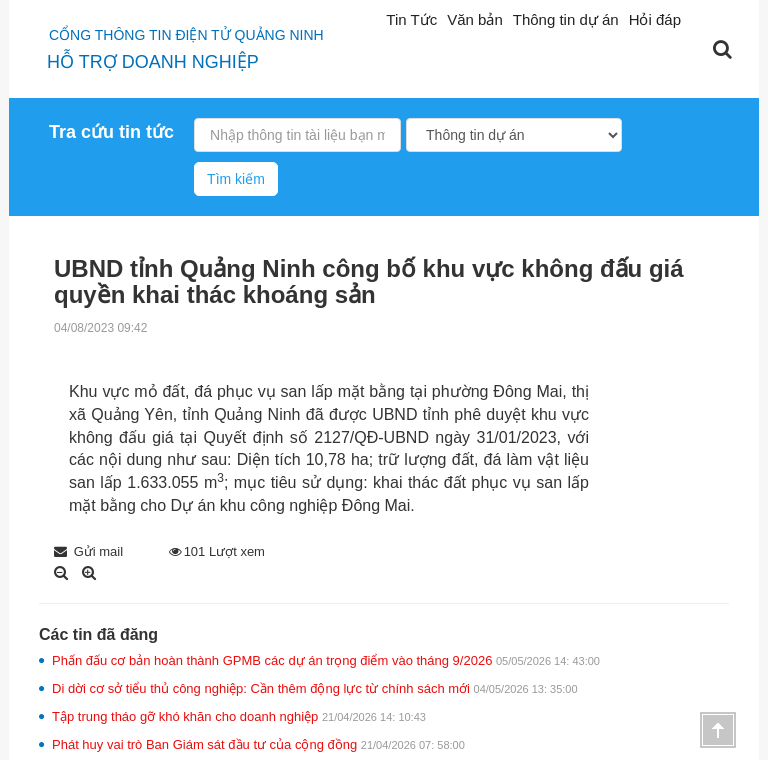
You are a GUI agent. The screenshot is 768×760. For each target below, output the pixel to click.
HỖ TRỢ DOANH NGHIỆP (153, 62)
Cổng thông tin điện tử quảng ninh (186, 35)
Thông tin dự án (566, 19)
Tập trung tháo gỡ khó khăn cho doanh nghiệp (239, 716)
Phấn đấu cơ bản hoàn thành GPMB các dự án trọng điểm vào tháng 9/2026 (326, 660)
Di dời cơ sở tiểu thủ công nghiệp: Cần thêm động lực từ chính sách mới (315, 688)
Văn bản (475, 19)
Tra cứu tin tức (111, 132)
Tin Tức (411, 19)
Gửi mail (88, 551)
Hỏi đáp (655, 19)
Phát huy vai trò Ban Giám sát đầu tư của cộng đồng (258, 744)
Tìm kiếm (236, 179)
